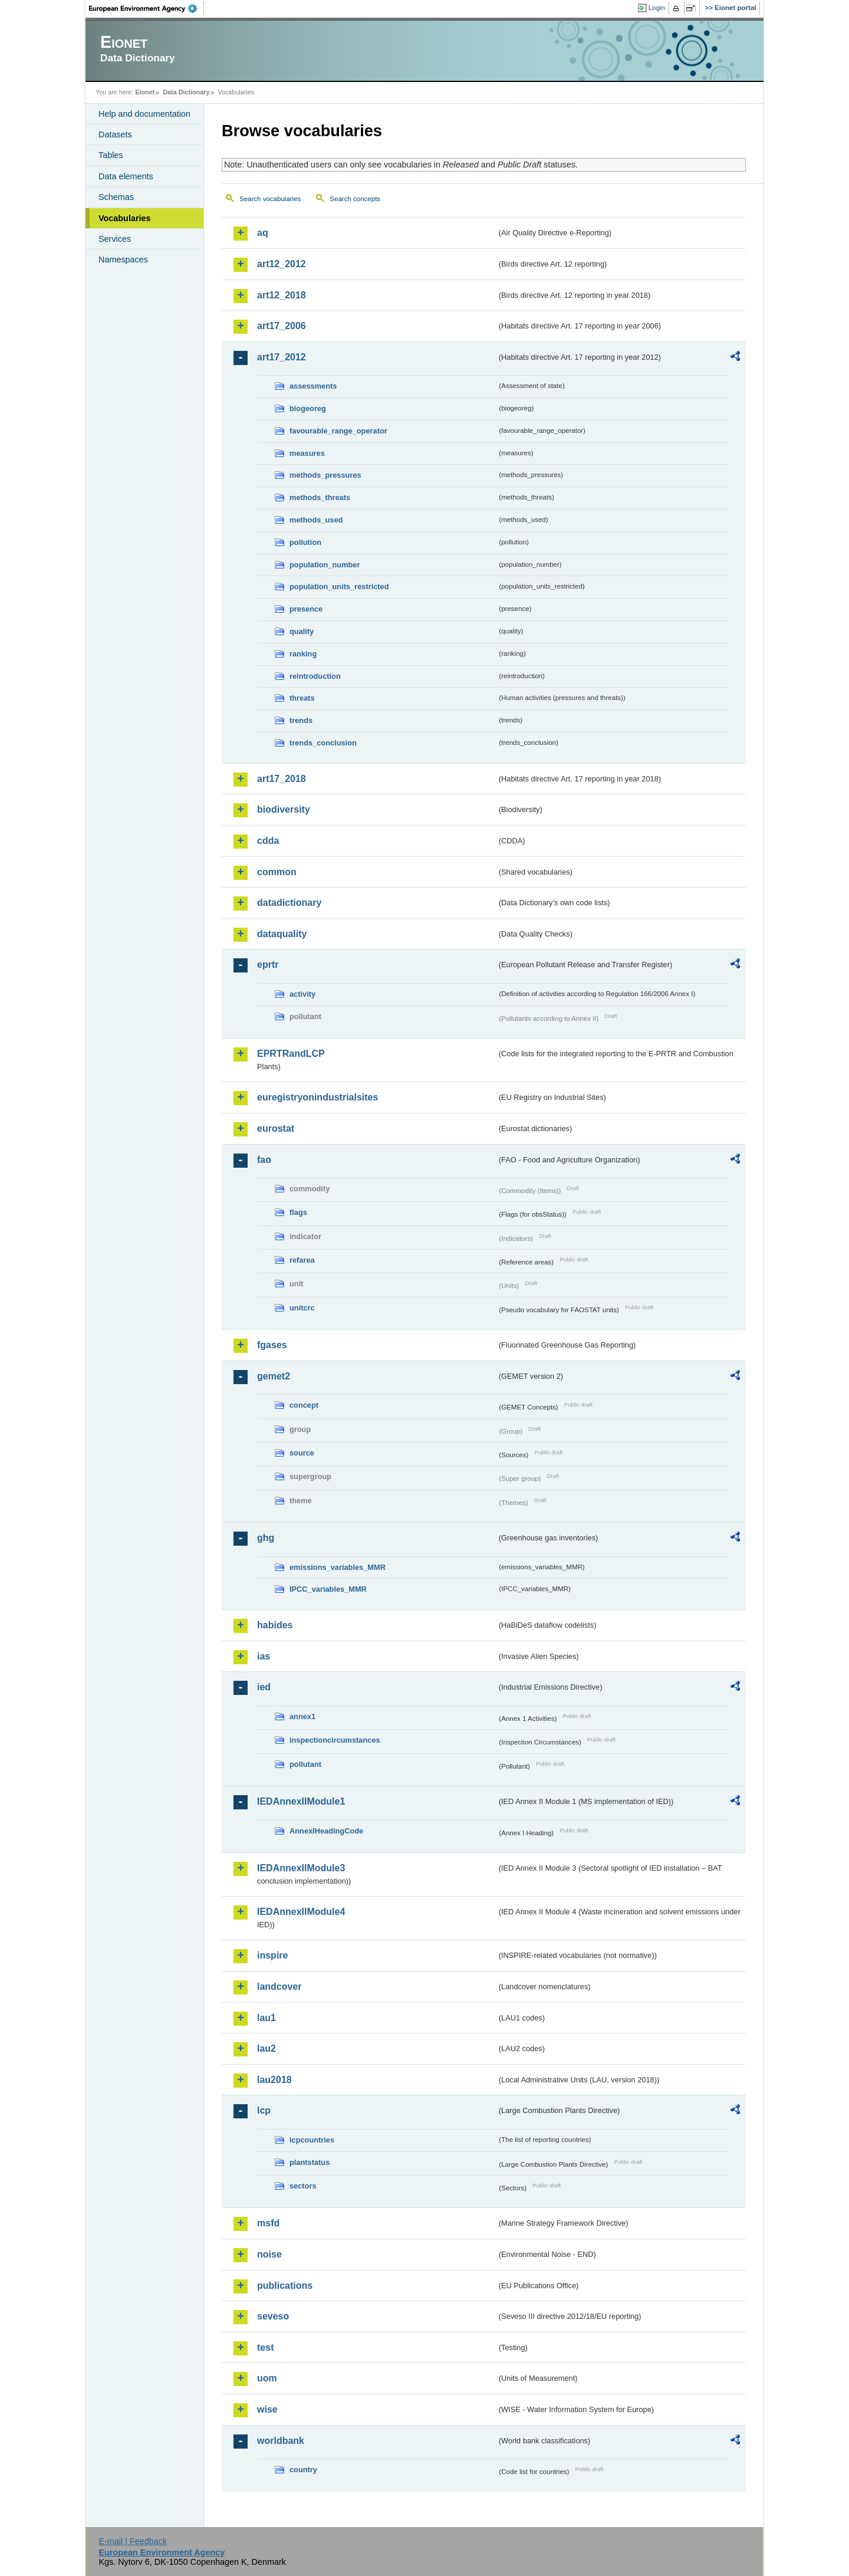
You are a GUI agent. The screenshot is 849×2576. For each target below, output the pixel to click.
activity (302, 994)
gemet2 (273, 1376)
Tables (110, 155)
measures (307, 453)
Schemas (116, 197)
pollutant (305, 1764)
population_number (324, 564)
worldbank (280, 2441)
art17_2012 (281, 357)
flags (298, 1212)
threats (302, 698)
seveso (273, 2316)
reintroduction (315, 676)
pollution (305, 542)
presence (306, 608)
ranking (303, 653)
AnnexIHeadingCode (326, 1830)
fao (264, 1160)
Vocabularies (124, 218)
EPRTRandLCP (291, 1054)
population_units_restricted (339, 586)
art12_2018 (281, 295)
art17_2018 (281, 779)
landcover (279, 1987)
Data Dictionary (186, 92)
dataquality (282, 934)
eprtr (267, 965)
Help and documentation (144, 114)
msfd (268, 2223)
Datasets (115, 134)
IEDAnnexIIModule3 (301, 1868)
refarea (302, 1260)
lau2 (266, 2048)
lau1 (266, 2018)
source (301, 1452)
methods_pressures (325, 475)
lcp (264, 2110)
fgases (272, 1345)
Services (114, 239)
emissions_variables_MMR (337, 1567)
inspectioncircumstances (334, 1740)
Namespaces (123, 259)
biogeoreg (307, 408)
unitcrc (302, 1307)
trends (300, 720)
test (265, 2347)
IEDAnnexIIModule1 (301, 1801)
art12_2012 (281, 264)
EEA (147, 8)
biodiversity (283, 809)
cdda (268, 841)
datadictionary (289, 903)
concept (303, 1405)
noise (269, 2254)
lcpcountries (311, 2139)
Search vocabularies (270, 198)
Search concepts (355, 198)
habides (274, 1625)
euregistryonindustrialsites (317, 1097)
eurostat (275, 1128)
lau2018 (274, 2080)
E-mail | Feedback (132, 2541)
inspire (272, 1955)
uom (267, 2378)
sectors (303, 2185)
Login (657, 7)
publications (284, 2286)
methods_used (316, 519)
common (277, 872)
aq (262, 233)
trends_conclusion (323, 742)
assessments (313, 386)
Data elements (125, 176)
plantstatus (309, 2162)
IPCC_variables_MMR (328, 1589)
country (303, 2469)
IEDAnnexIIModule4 (301, 1912)
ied (264, 1687)
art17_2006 (281, 326)
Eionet (144, 92)
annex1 (302, 1716)
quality (301, 631)
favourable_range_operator (338, 430)
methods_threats (319, 497)
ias (263, 1656)
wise (267, 2409)
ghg (265, 1538)
